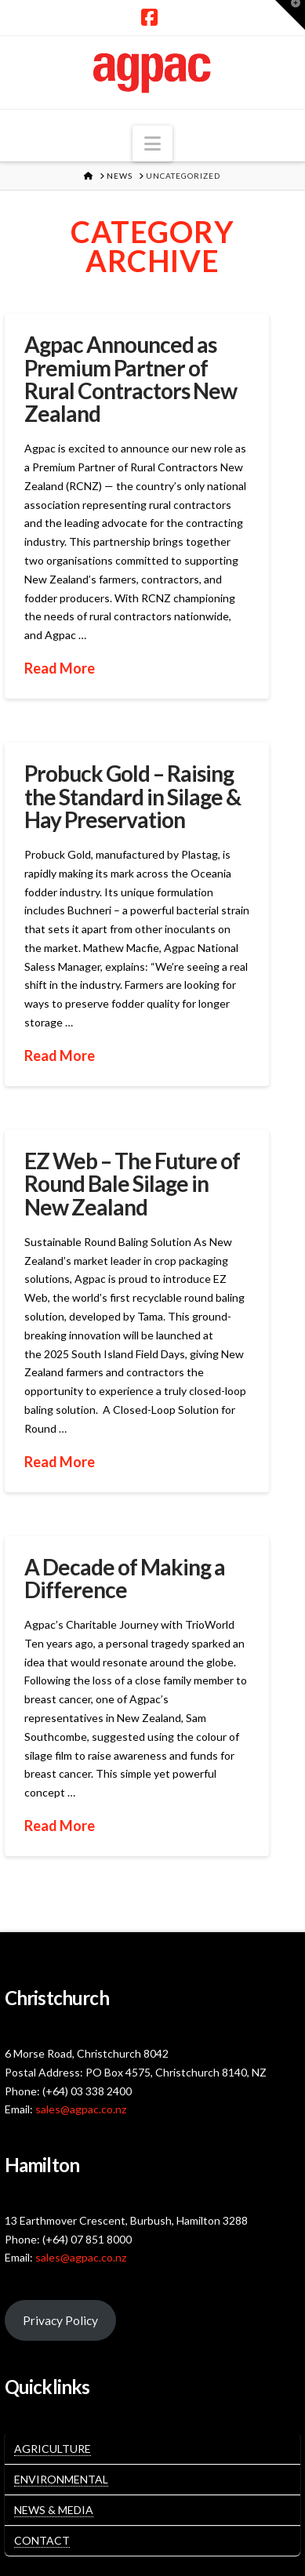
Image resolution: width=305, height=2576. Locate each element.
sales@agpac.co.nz (80, 2109)
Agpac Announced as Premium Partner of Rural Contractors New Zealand (130, 379)
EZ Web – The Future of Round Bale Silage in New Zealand (132, 1183)
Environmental (61, 2479)
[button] (152, 143)
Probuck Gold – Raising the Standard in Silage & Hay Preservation (132, 796)
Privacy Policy (60, 2320)
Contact (42, 2540)
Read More (59, 668)
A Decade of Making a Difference (124, 1578)
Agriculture (52, 2448)
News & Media (53, 2509)
